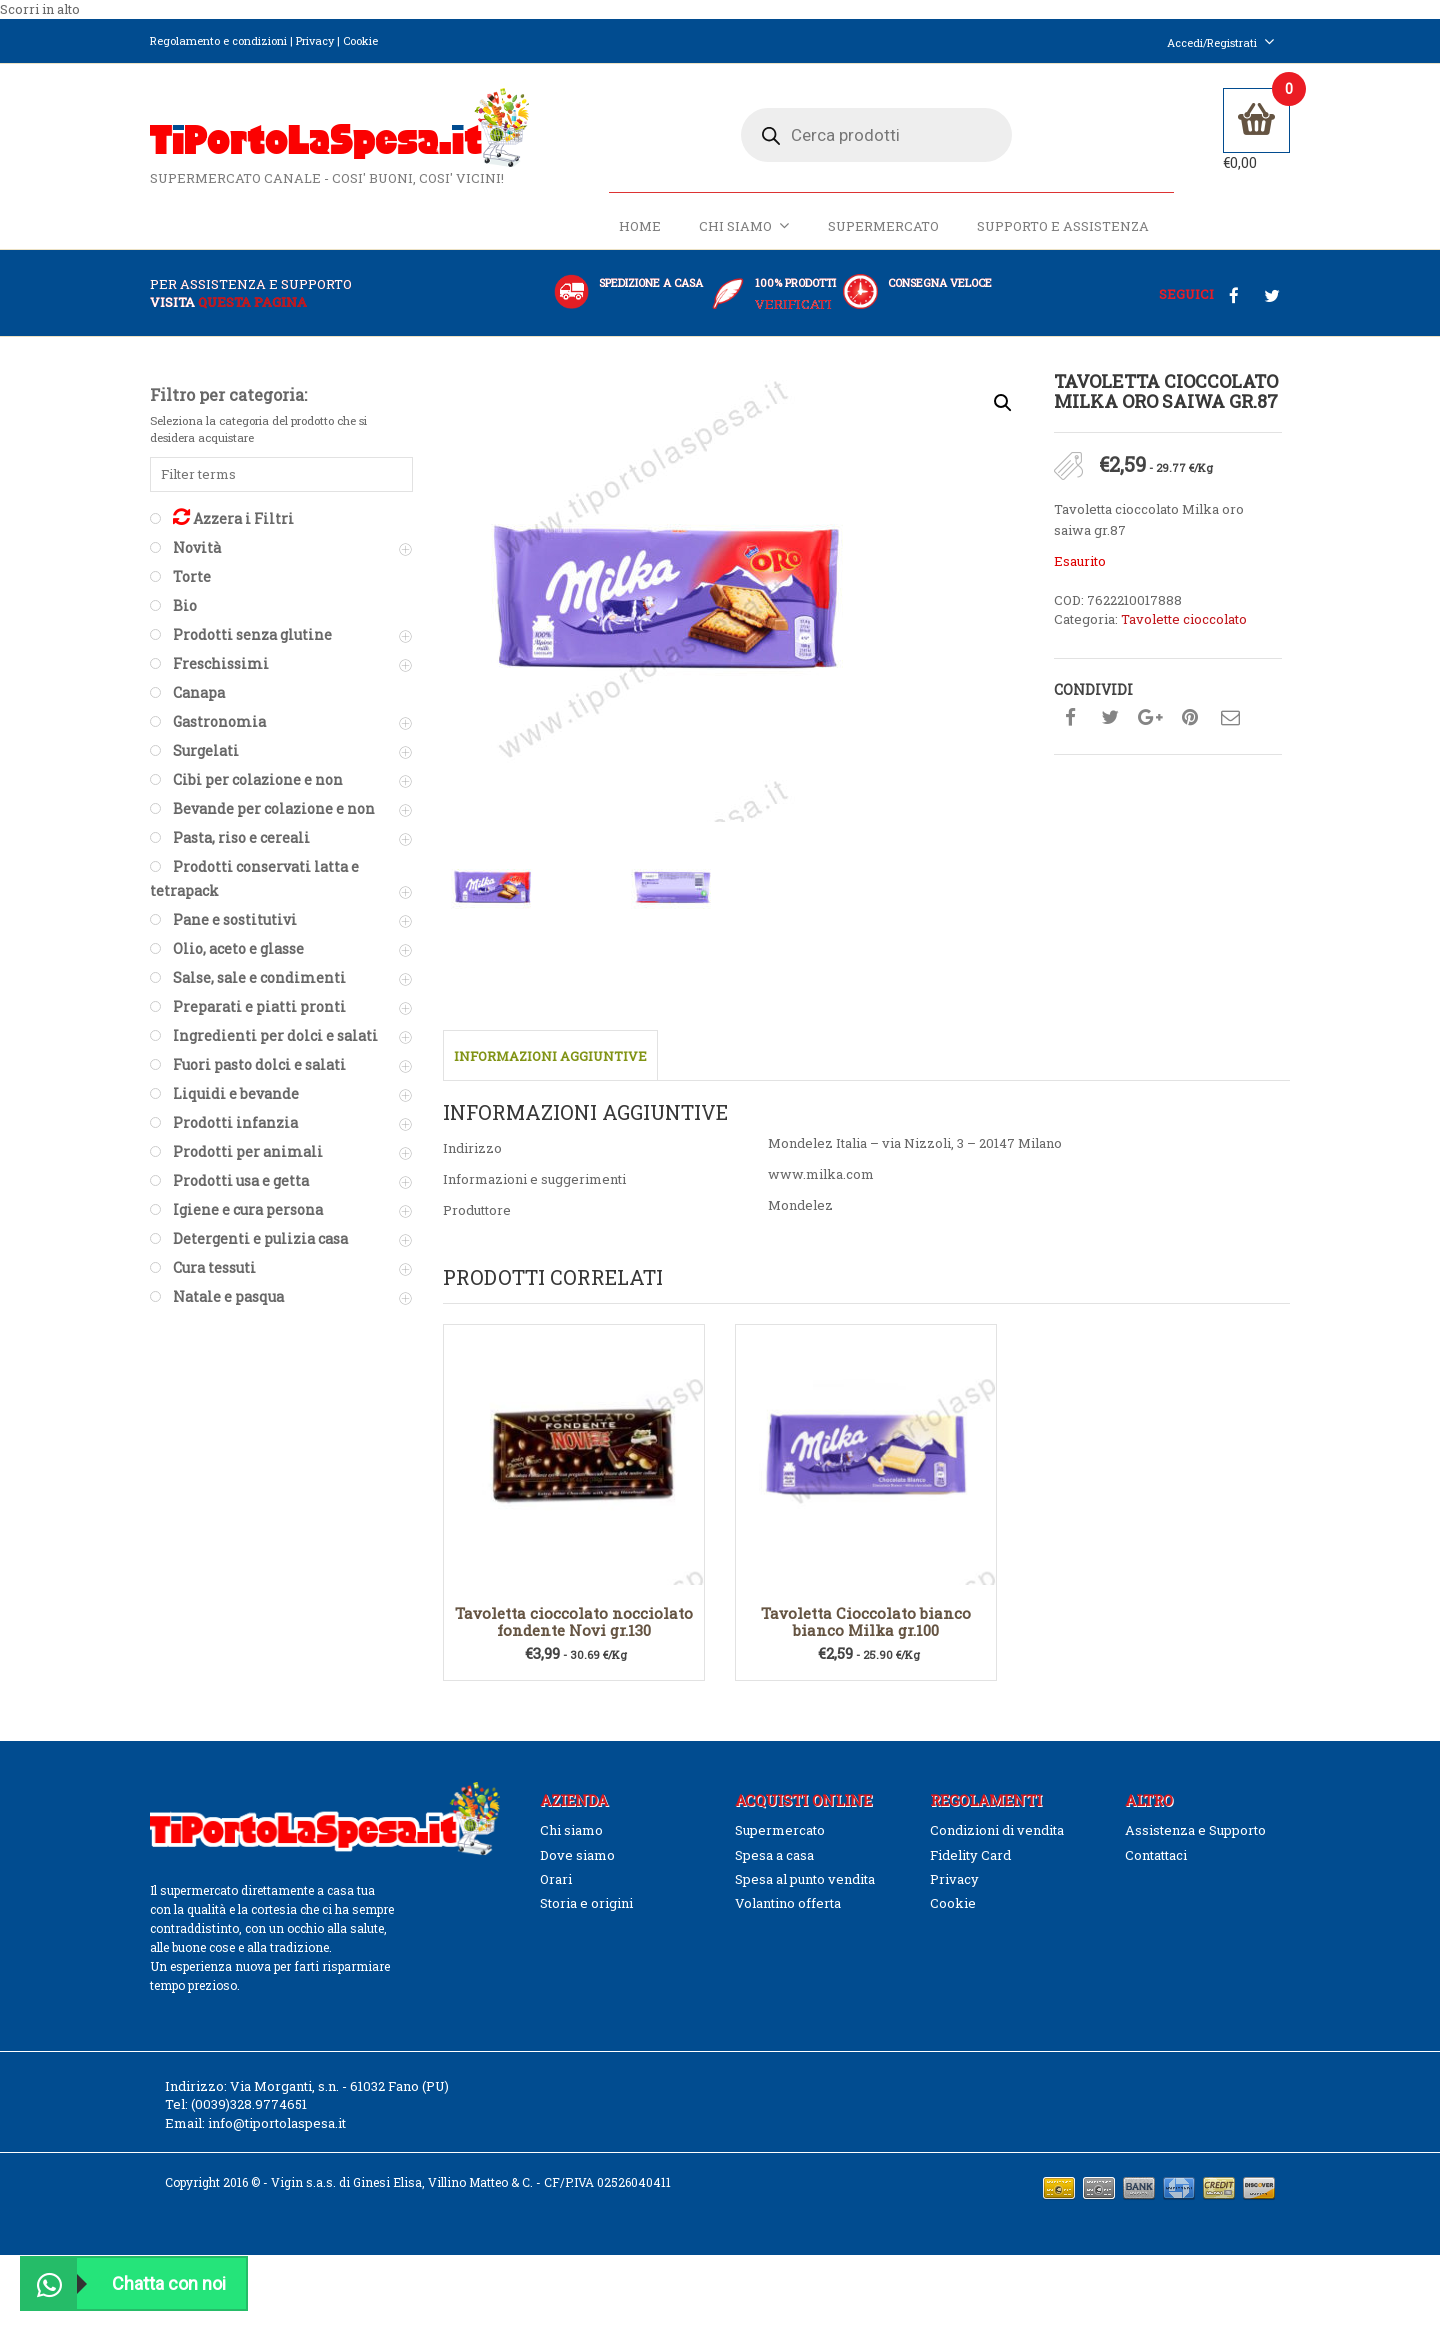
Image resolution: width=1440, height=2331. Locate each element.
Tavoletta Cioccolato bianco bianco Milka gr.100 (866, 1621)
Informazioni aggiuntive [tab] (550, 1057)
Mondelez (800, 1205)
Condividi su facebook (1070, 718)
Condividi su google (1150, 718)
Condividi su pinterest (1190, 718)
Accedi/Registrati (1221, 42)
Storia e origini (586, 1903)
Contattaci (1156, 1855)
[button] (1003, 404)
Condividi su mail (1230, 718)
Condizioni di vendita (997, 1830)
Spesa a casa (774, 1855)
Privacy (315, 40)
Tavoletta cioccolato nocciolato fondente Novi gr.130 (574, 1621)
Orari (556, 1879)
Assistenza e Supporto (1195, 1830)
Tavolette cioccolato (1184, 619)
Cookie (360, 40)
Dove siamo (577, 1855)
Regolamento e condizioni (218, 40)
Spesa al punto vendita (805, 1879)
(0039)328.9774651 (249, 2104)
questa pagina (252, 302)
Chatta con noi (124, 2283)
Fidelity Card (970, 1855)
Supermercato (883, 227)
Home (640, 227)
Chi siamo (744, 226)
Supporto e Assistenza (1063, 227)
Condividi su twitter (1110, 718)
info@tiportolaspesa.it (277, 2123)
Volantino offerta (788, 1903)
